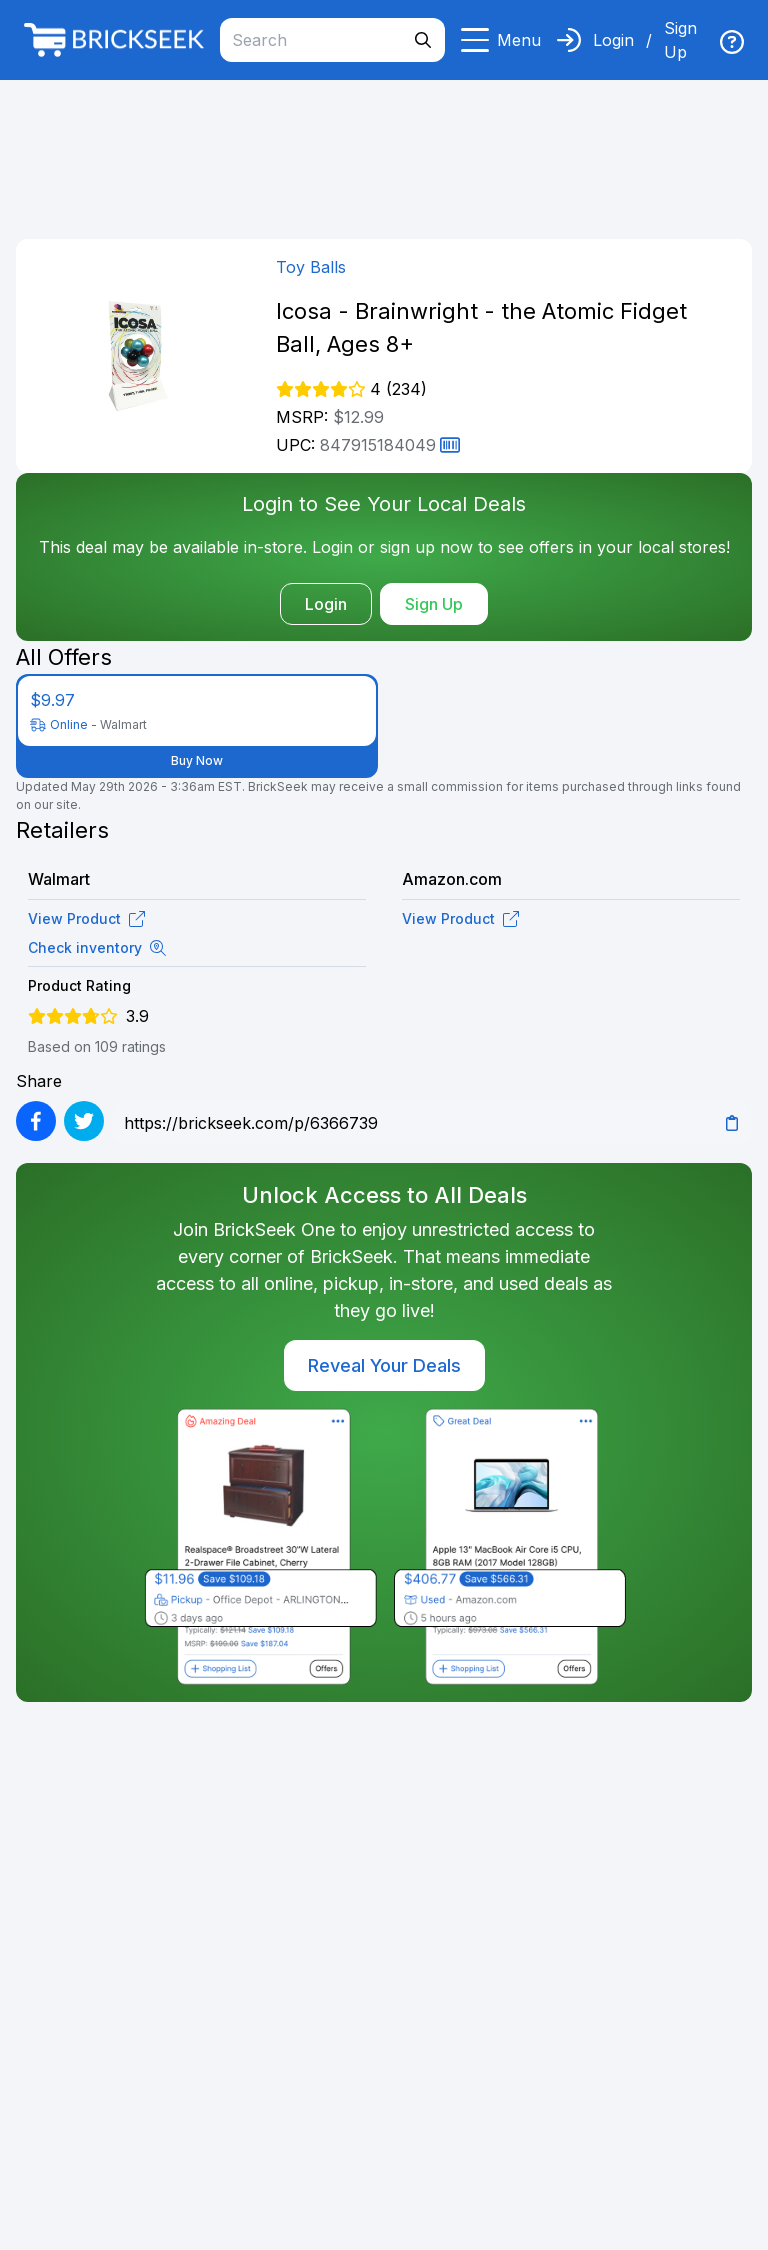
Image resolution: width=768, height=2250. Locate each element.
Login (613, 40)
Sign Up (680, 40)
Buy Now (197, 760)
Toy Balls (311, 267)
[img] (732, 42)
